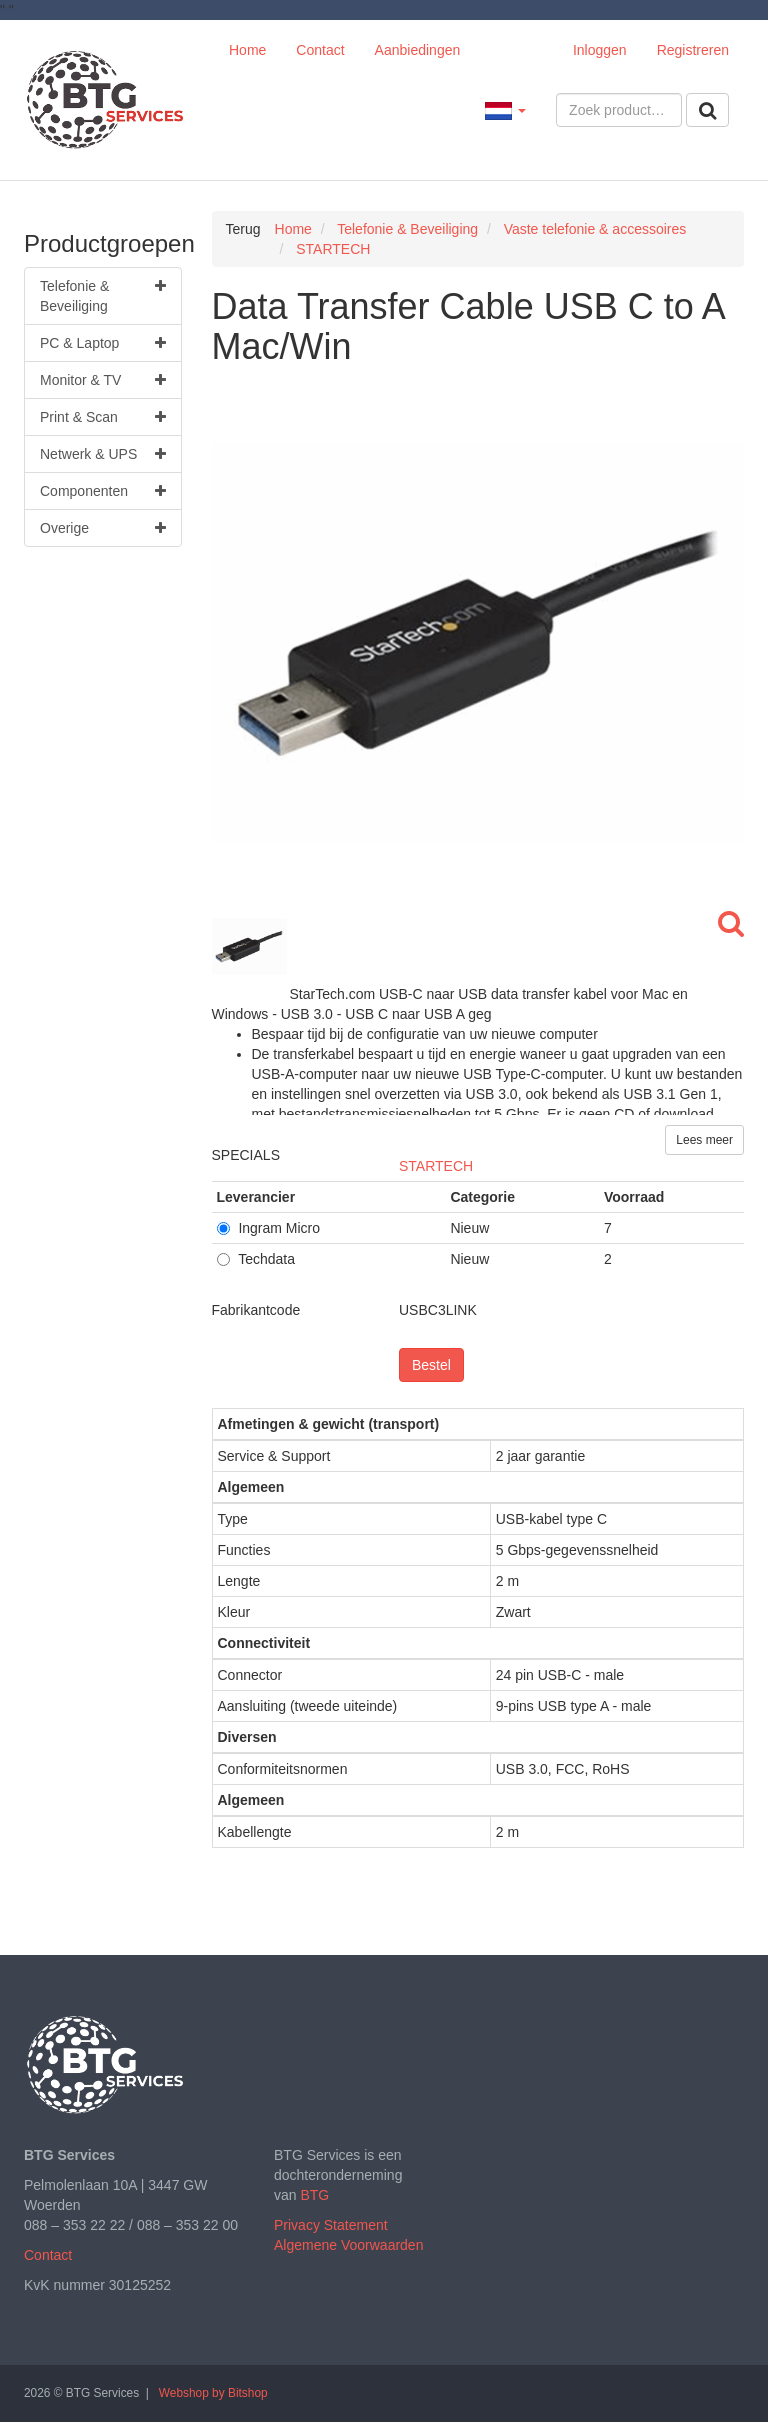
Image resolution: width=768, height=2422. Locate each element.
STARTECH (436, 1166)
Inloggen (600, 50)
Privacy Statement (331, 2225)
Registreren (693, 50)
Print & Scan (103, 417)
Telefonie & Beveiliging (103, 295)
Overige (103, 528)
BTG (314, 2195)
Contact (320, 50)
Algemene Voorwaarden (348, 2245)
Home (247, 50)
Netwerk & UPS (103, 454)
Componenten (103, 491)
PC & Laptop (103, 343)
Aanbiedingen (418, 50)
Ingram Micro (269, 1228)
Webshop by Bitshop (213, 2393)
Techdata (256, 1259)
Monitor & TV (103, 380)
